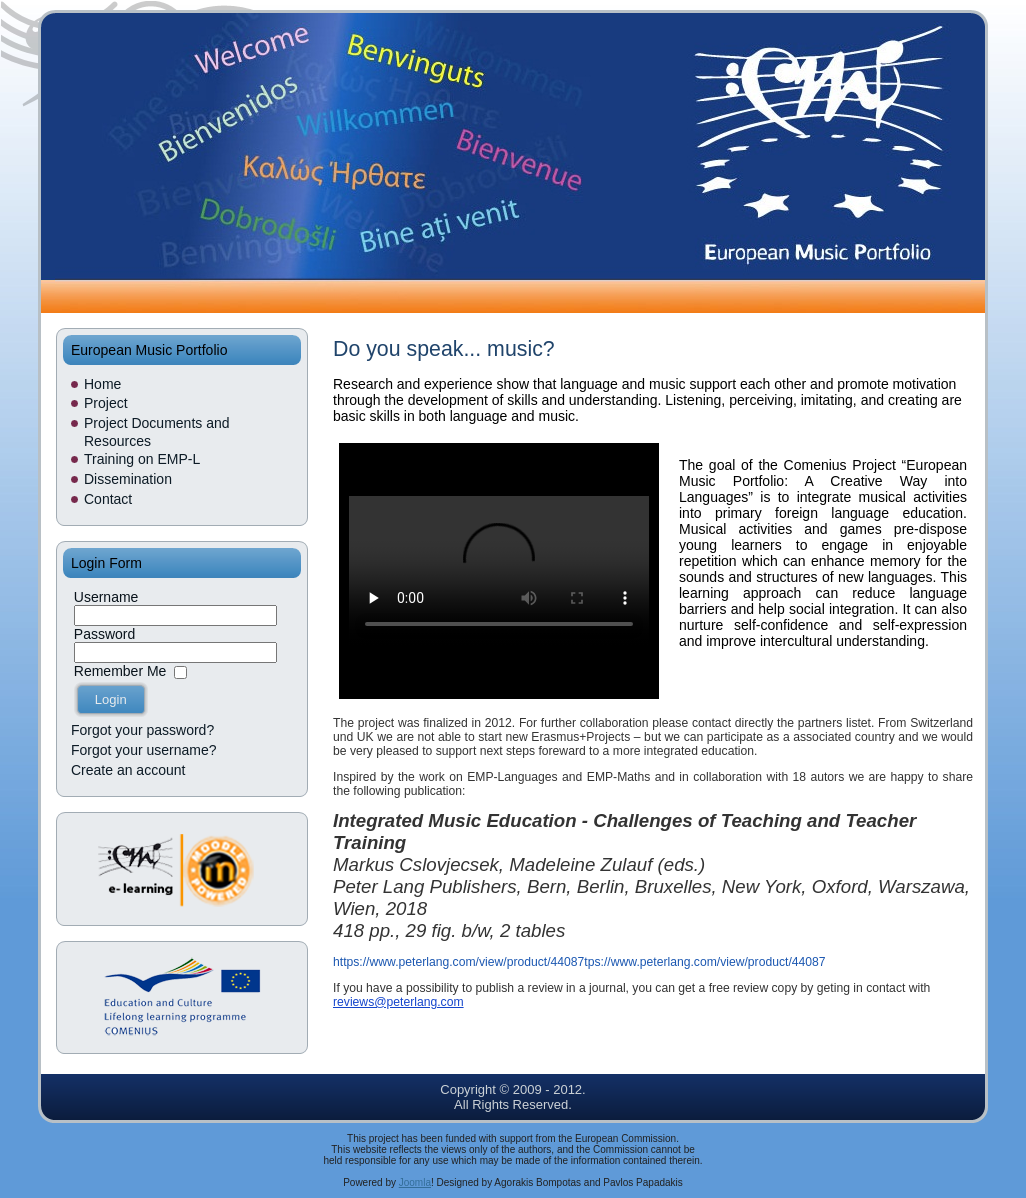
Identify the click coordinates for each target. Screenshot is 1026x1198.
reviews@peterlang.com (398, 1002)
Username (106, 597)
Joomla (415, 1182)
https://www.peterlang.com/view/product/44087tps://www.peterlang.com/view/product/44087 (579, 962)
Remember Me (120, 671)
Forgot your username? (144, 750)
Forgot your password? (142, 730)
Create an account (128, 770)
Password (104, 634)
